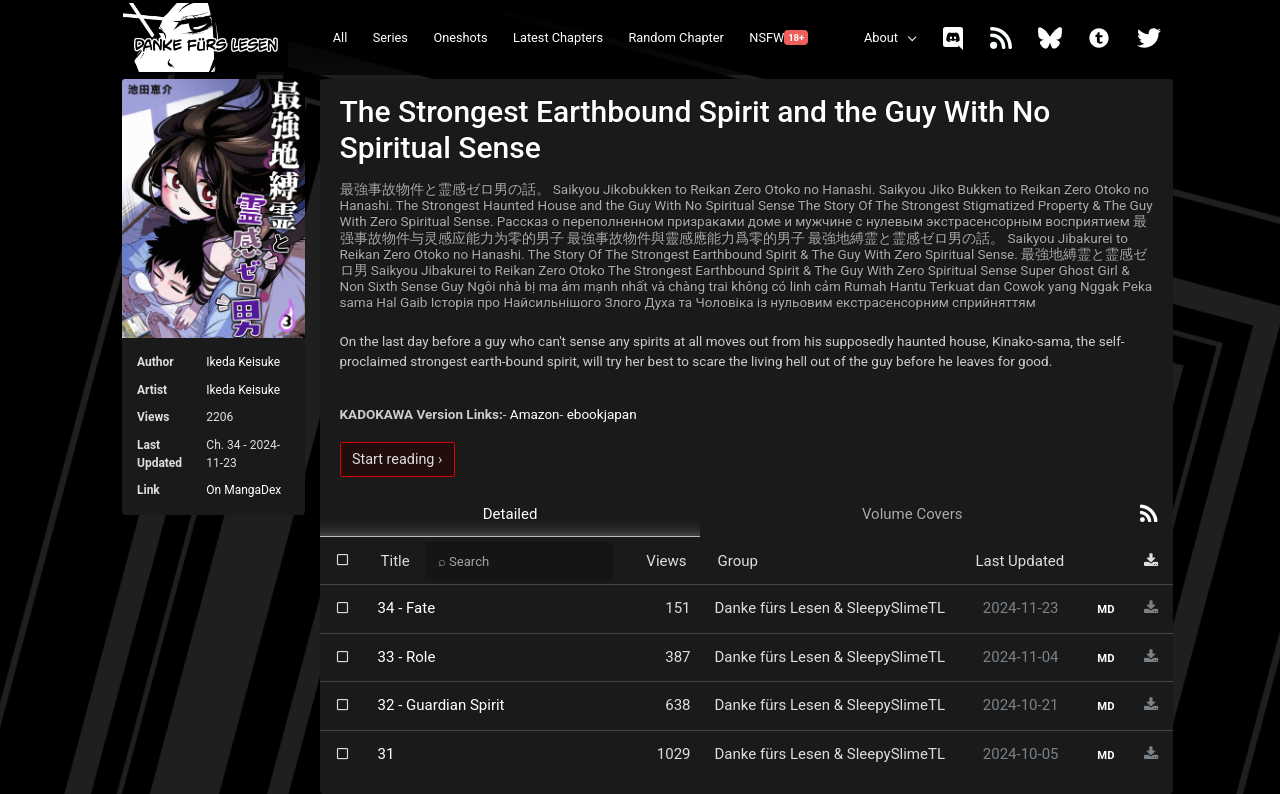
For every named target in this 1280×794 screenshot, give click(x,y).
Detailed (510, 514)
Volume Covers (912, 514)
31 (386, 754)
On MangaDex (243, 490)
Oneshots (460, 37)
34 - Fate (407, 608)
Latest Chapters (558, 37)
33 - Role (407, 657)
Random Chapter (675, 37)
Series (390, 37)
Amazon (535, 414)
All (340, 37)
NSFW (778, 37)
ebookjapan (602, 414)
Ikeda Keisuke (243, 362)
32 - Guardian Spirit (441, 705)
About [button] (881, 37)
